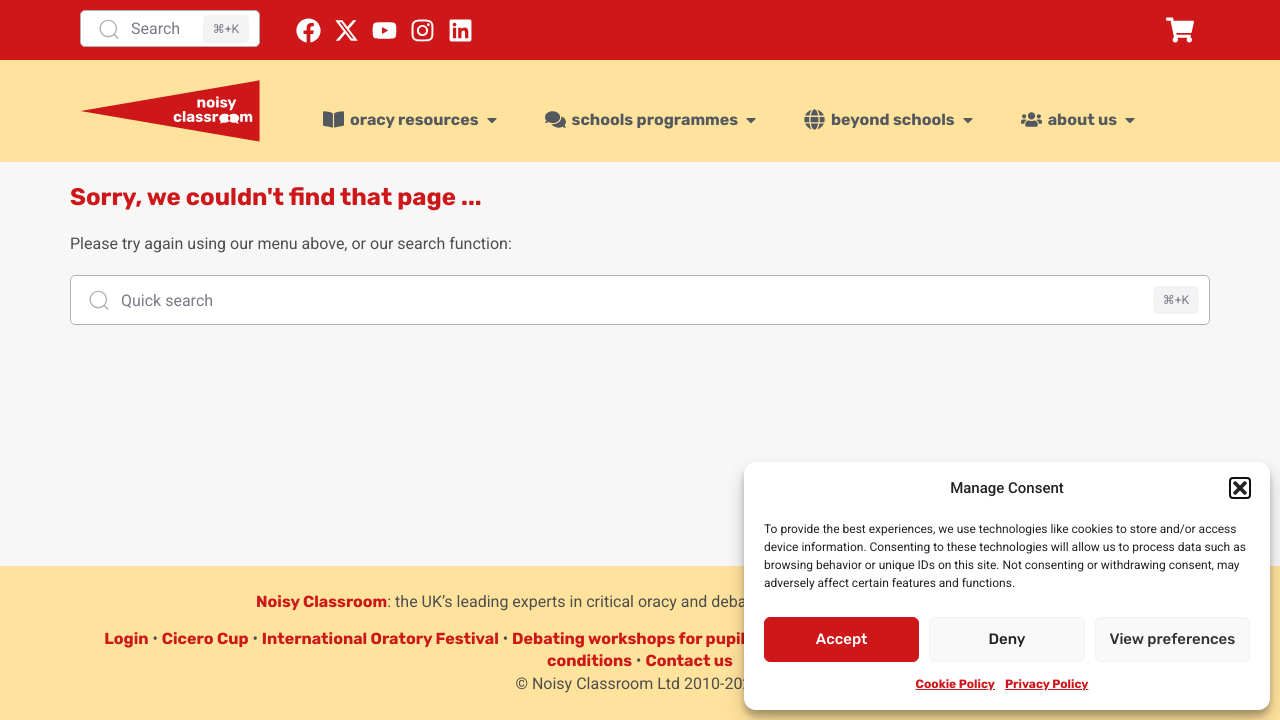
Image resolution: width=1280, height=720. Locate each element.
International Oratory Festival (380, 638)
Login (126, 638)
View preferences (1172, 639)
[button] (1240, 488)
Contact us (689, 660)
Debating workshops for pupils (633, 638)
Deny (1007, 639)
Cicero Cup (205, 638)
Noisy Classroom (321, 601)
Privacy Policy (1046, 684)
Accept (842, 639)
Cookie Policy (955, 684)
